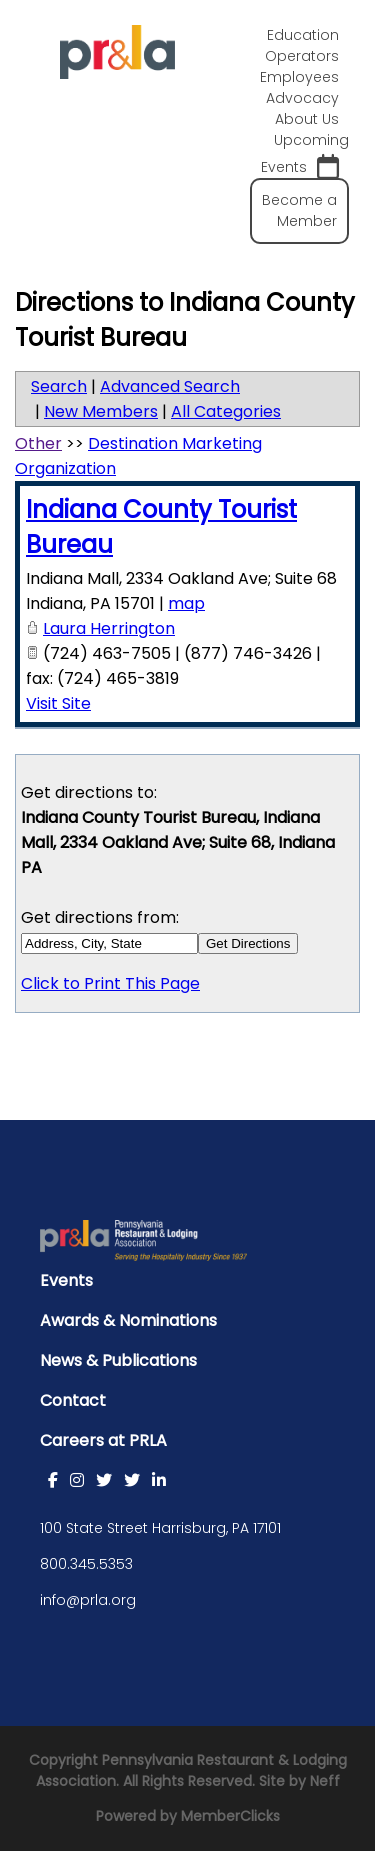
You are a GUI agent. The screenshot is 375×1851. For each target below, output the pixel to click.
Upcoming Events (305, 155)
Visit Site (58, 703)
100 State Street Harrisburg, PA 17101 (160, 1528)
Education (303, 35)
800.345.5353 (86, 1564)
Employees (299, 77)
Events (66, 1280)
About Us (307, 119)
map (186, 603)
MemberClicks (230, 1816)
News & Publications (118, 1360)
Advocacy (302, 98)
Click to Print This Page (110, 983)
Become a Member (299, 210)
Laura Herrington (109, 628)
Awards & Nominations (128, 1320)
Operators (302, 56)
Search (59, 386)
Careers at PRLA (103, 1440)
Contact (73, 1400)
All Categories (226, 411)
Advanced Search (170, 386)
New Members (101, 411)
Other (38, 443)
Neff (325, 1781)
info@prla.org (88, 1600)
